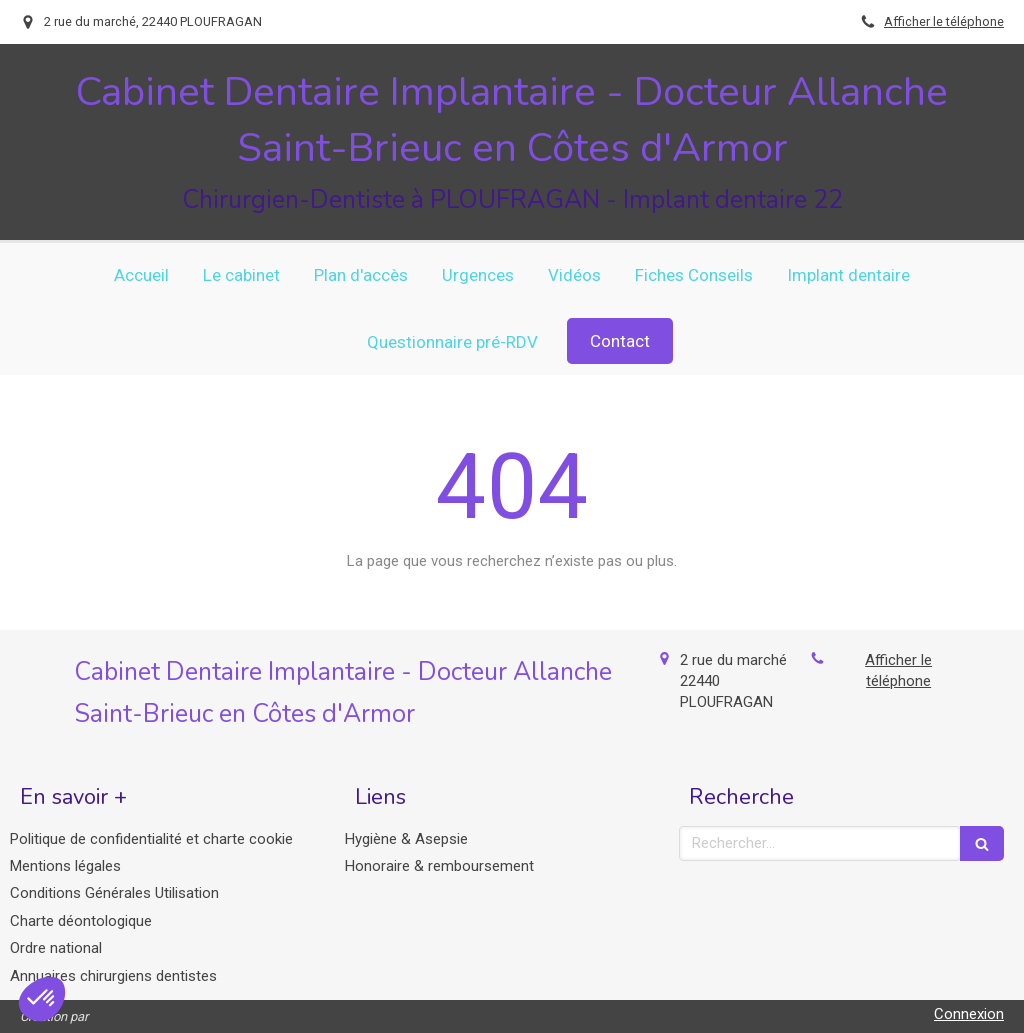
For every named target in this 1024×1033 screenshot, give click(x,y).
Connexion (969, 1014)
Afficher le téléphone (944, 21)
